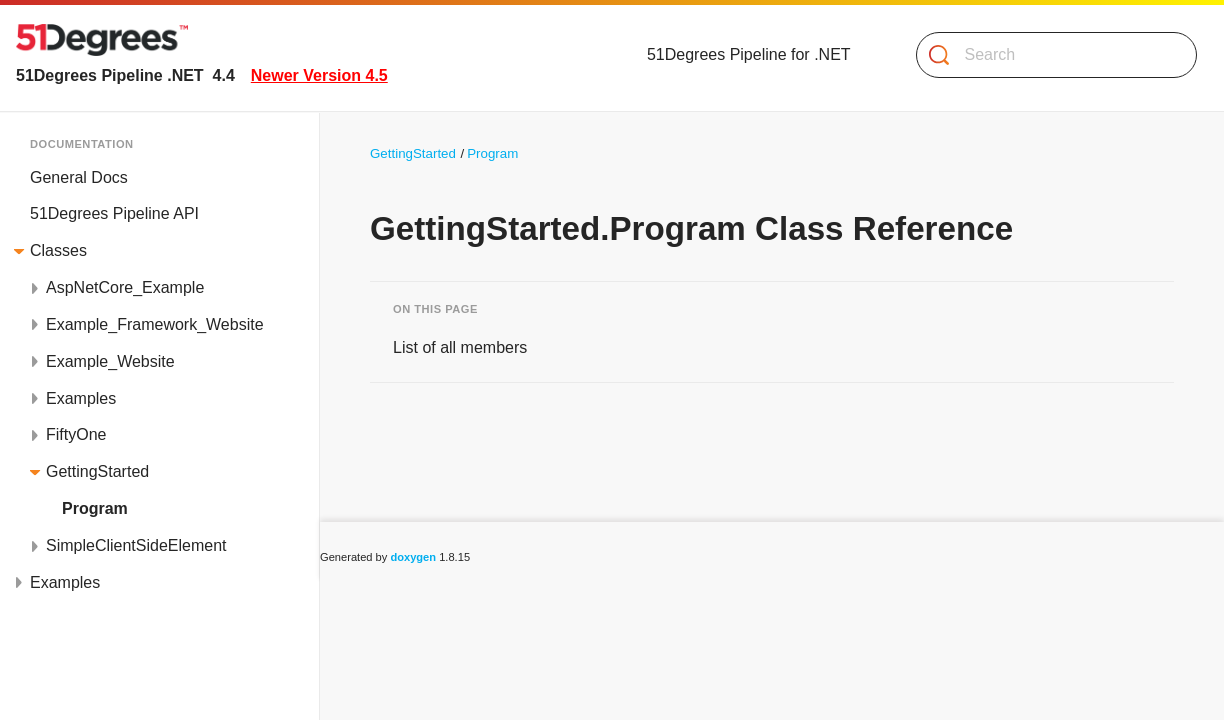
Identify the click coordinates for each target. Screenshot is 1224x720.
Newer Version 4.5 (319, 75)
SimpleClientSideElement (136, 545)
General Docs (79, 177)
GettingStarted (97, 471)
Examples (81, 398)
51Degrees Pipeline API (114, 213)
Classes (58, 250)
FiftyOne (76, 434)
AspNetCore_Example (125, 287)
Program (95, 508)
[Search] (1048, 55)
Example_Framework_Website (155, 324)
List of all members (460, 347)
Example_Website (110, 361)
